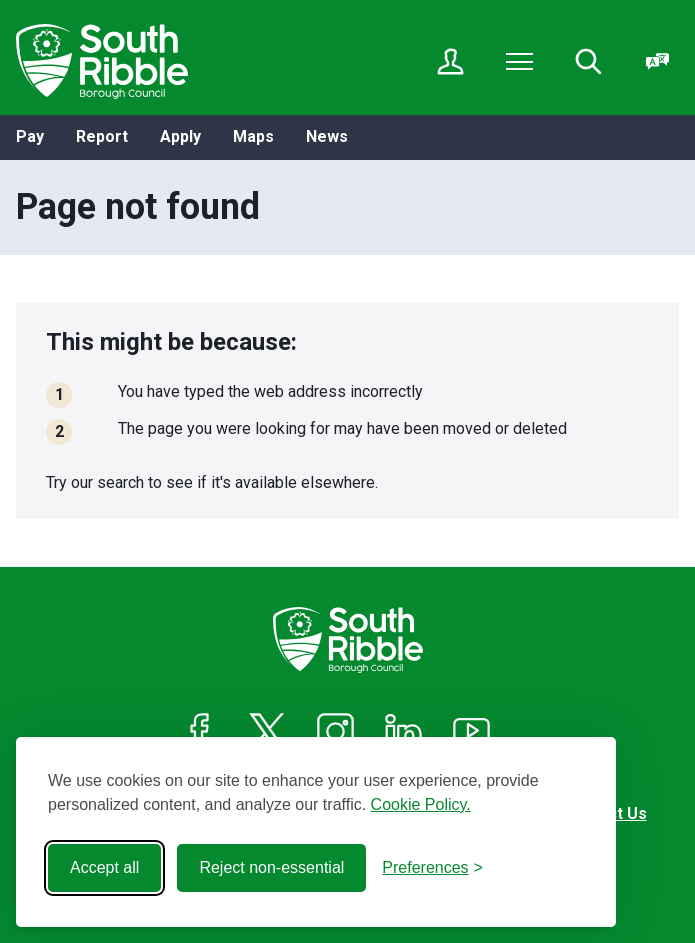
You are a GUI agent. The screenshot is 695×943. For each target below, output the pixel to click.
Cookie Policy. (421, 804)
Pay (30, 136)
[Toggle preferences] (432, 868)
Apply (180, 136)
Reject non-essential (271, 867)
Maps (253, 136)
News (327, 136)
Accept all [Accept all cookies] (104, 867)
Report (102, 136)
